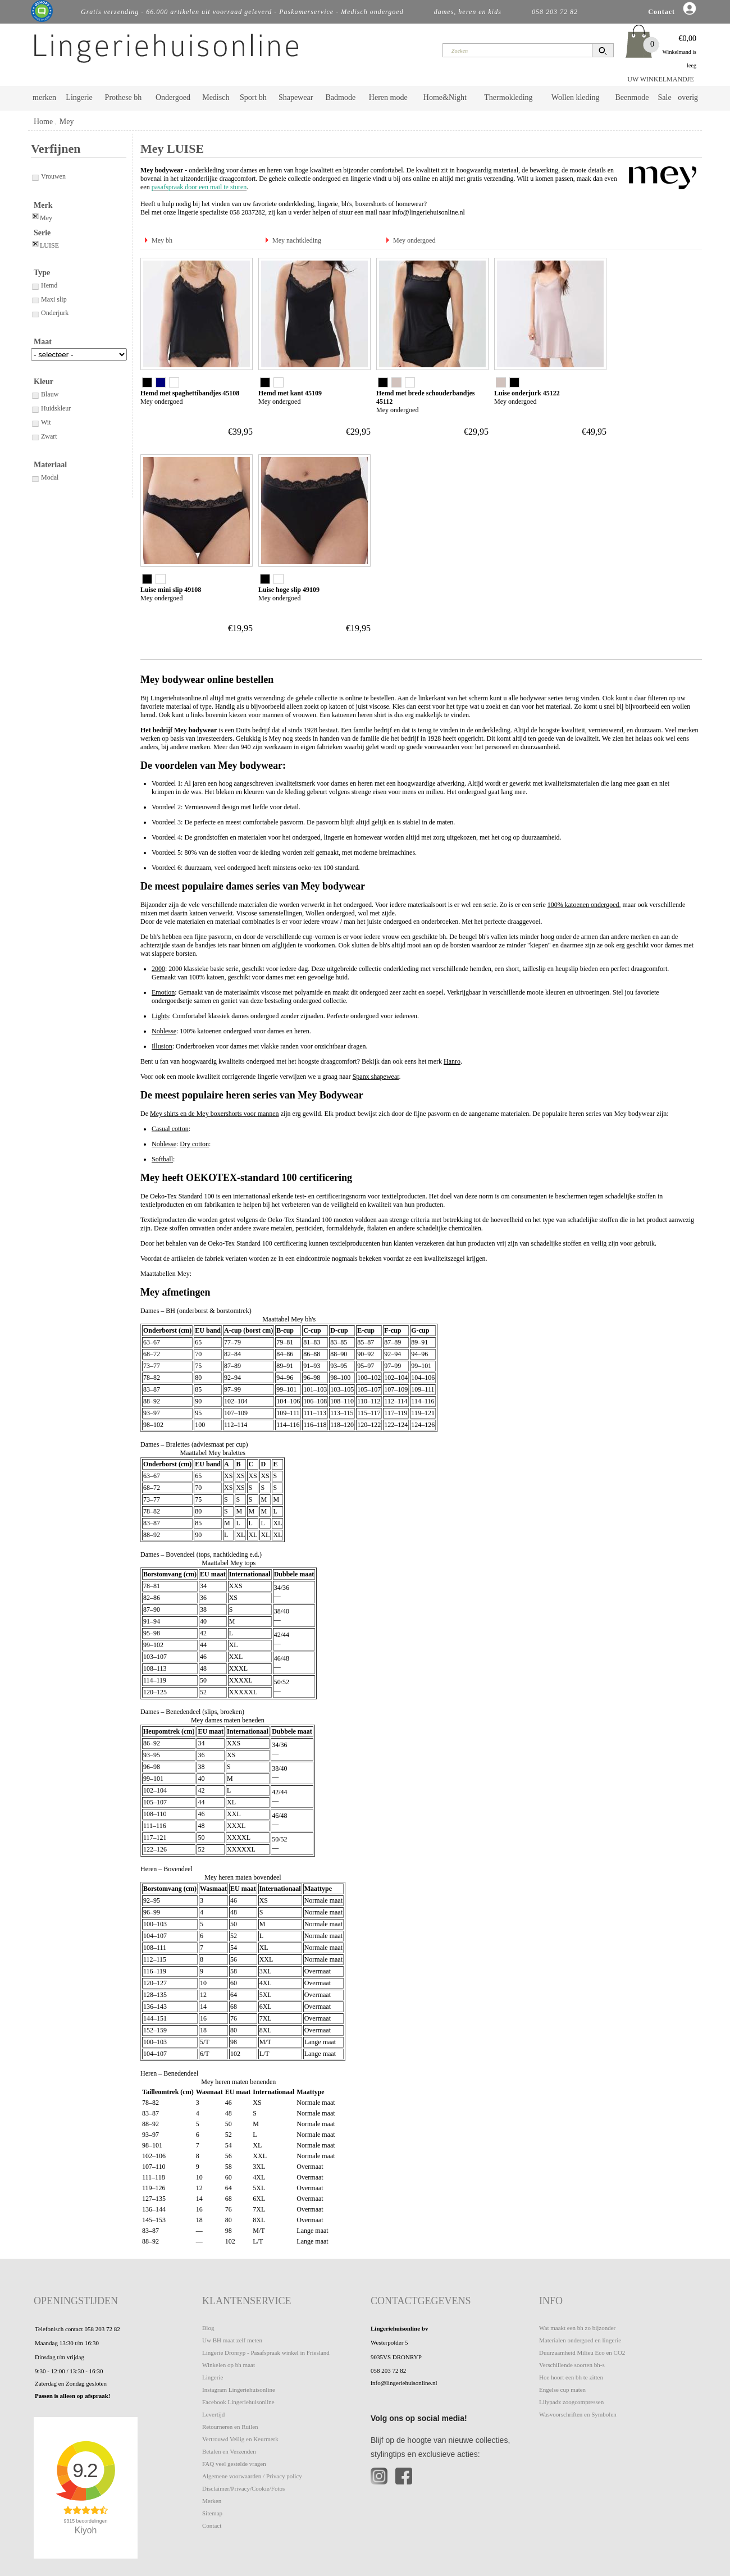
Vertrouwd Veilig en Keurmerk (240, 2439)
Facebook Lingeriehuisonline (238, 2402)
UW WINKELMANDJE (660, 79)
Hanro (452, 1061)
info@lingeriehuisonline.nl (429, 212)
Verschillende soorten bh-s (572, 2364)
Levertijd (213, 2414)
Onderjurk (50, 313)
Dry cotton (194, 1144)
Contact (211, 2525)
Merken (211, 2500)
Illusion (162, 1046)
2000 (158, 969)
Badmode (341, 97)
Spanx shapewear (376, 1076)
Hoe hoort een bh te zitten (571, 2377)
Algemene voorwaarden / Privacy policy (252, 2476)
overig (688, 97)
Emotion (163, 992)
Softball (162, 1159)
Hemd (44, 285)
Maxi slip (49, 299)
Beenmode (632, 97)
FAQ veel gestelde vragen (234, 2463)
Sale (665, 97)
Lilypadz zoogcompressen (571, 2402)
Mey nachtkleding (296, 240)
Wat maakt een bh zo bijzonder (577, 2327)
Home (43, 121)
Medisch (215, 97)
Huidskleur (51, 408)
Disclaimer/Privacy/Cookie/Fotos (243, 2488)
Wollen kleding (575, 97)
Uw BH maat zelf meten (232, 2340)
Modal (44, 477)
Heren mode (388, 97)
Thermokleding (508, 97)
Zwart (44, 436)
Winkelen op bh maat (228, 2364)
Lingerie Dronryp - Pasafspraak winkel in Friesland (266, 2352)
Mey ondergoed (414, 240)
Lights (160, 1016)
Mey (67, 121)
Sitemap (212, 2513)
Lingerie (79, 97)
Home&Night (445, 97)
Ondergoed (173, 97)
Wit (41, 422)
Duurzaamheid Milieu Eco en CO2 (582, 2352)
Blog (208, 2327)
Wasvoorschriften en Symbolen (578, 2414)
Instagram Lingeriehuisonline (238, 2389)
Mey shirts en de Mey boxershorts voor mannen (214, 1114)
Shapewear (296, 97)
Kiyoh (86, 2530)
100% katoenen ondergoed (583, 905)
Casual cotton (170, 1129)
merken (44, 97)
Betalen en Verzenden (229, 2451)
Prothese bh (123, 97)
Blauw (44, 394)
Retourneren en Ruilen (230, 2426)
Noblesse (164, 1031)
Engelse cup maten (562, 2389)
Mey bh (162, 240)
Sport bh (253, 97)
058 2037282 (247, 212)
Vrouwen (48, 176)
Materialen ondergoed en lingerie (580, 2340)
